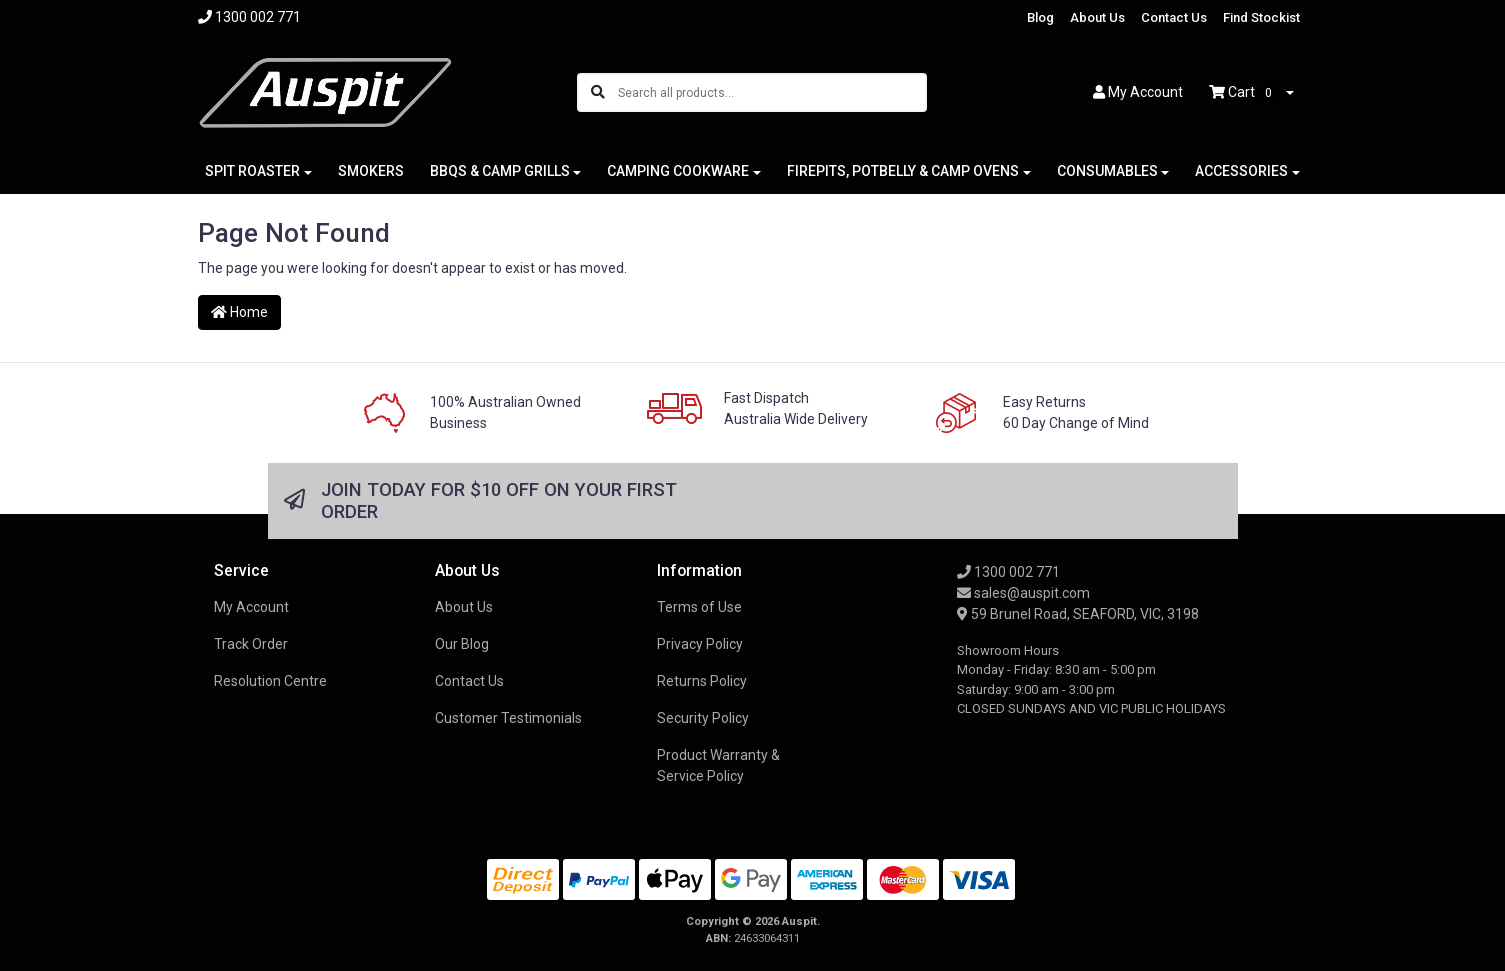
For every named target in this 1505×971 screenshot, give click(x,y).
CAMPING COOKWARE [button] (678, 171)
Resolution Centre (270, 681)
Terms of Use (699, 607)
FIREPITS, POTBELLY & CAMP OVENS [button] (903, 171)
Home (239, 312)
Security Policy (703, 718)
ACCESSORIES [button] (1241, 171)
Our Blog (462, 644)
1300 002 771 (1008, 572)
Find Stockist (1261, 17)
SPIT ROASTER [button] (252, 171)
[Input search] (771, 92)
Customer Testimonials (508, 718)
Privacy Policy (700, 644)
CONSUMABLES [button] (1107, 171)
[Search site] (598, 92)
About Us (1097, 17)
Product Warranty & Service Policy (718, 765)
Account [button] (1138, 92)
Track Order (251, 644)
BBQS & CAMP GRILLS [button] (500, 171)
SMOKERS (371, 171)
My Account (251, 607)
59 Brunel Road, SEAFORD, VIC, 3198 (1078, 614)
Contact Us (1174, 17)
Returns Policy (702, 681)
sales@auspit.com (1023, 593)
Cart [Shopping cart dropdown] (1246, 93)
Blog (1040, 17)
